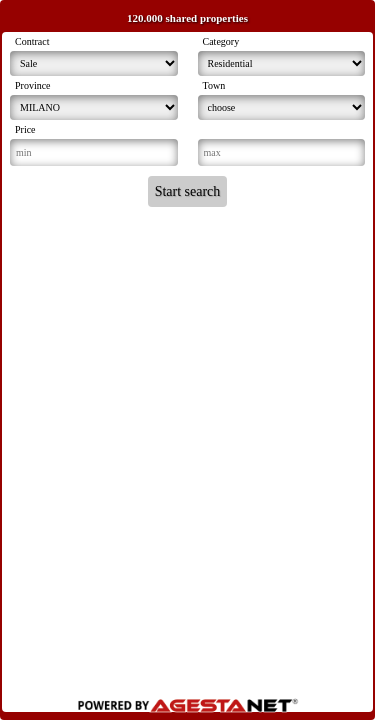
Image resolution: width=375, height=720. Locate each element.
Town (214, 85)
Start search (188, 191)
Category (221, 41)
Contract (32, 41)
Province (33, 85)
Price (25, 129)
